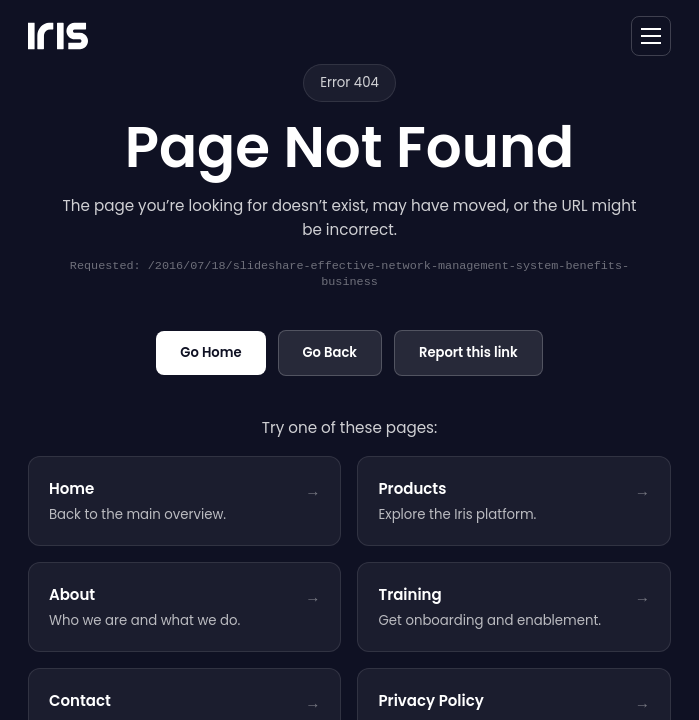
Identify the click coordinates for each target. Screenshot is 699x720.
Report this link (468, 352)
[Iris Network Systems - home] (58, 36)
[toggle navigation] (651, 36)
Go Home (210, 352)
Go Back (330, 352)
